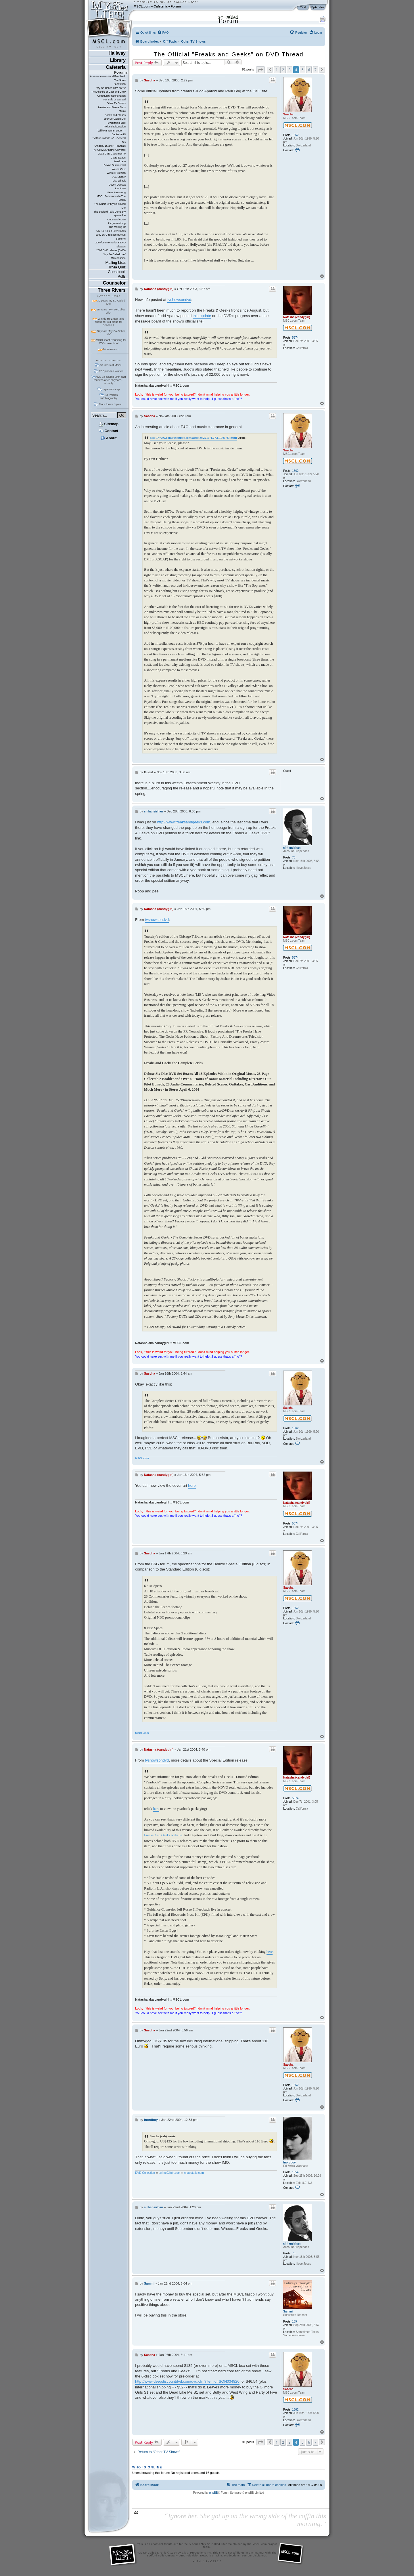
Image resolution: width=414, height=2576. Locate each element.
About (108, 438)
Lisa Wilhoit (119, 180)
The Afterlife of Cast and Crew (108, 91)
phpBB (213, 2492)
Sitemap (108, 424)
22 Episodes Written (111, 371)
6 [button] (309, 69)
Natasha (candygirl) (296, 317)
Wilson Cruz (119, 169)
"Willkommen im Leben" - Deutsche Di (111, 132)
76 (293, 857)
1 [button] (277, 69)
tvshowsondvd (179, 299)
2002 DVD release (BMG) (111, 250)
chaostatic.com (194, 2172)
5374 (295, 337)
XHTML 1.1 (200, 2561)
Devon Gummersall (114, 165)
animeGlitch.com (170, 2172)
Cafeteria (160, 6)
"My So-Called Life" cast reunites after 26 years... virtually (110, 380)
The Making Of (117, 227)
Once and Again (116, 219)
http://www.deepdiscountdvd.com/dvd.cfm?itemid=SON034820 (187, 2381)
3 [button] (290, 69)
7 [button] (316, 69)
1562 (295, 135)
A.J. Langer (119, 176)
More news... (111, 349)
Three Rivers (112, 290)
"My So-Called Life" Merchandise (114, 256)
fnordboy (289, 2162)
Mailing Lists (116, 262)
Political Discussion (114, 126)
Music (122, 111)
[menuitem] (163, 32)
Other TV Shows (116, 103)
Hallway (117, 53)
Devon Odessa (117, 184)
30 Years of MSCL (111, 365)
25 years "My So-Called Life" (111, 311)
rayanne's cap (111, 389)
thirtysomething (117, 223)
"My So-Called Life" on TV (111, 88)
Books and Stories (115, 115)
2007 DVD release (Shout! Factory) (110, 236)
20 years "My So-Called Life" (111, 332)
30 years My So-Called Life (111, 302)
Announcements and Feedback (108, 76)
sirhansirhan (292, 847)
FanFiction (120, 84)
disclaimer (260, 2555)
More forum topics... (111, 404)
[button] (260, 69)
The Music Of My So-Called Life (109, 206)
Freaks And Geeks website (163, 1835)
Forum (176, 6)
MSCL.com (142, 6)
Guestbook (117, 272)
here (191, 1485)
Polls (122, 276)
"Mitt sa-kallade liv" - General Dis (109, 140)
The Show (120, 80)
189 (294, 2321)
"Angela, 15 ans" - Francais (110, 145)
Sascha (288, 114)
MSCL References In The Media (111, 198)
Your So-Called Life (114, 118)
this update (202, 316)
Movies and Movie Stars (112, 107)
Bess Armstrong (117, 192)
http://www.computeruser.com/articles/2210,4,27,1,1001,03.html (193, 437)
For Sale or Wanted (114, 99)
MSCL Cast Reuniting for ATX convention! (111, 341)
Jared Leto (120, 161)
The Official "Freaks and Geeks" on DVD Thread (228, 54)
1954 (295, 2172)
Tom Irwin (120, 188)
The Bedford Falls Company (109, 211)
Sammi (288, 2311)
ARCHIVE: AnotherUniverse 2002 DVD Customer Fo (110, 151)
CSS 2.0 (215, 2561)
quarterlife (120, 215)
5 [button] (303, 69)
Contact (108, 431)
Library (118, 60)
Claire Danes (118, 157)
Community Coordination (111, 95)
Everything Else (117, 122)
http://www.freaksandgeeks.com (183, 822)
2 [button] (283, 69)
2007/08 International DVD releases (110, 244)
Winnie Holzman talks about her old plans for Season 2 (109, 322)
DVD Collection (145, 2172)
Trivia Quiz (117, 267)
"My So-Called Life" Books (111, 231)
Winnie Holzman (116, 172)
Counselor (114, 283)
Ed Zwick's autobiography (109, 396)
